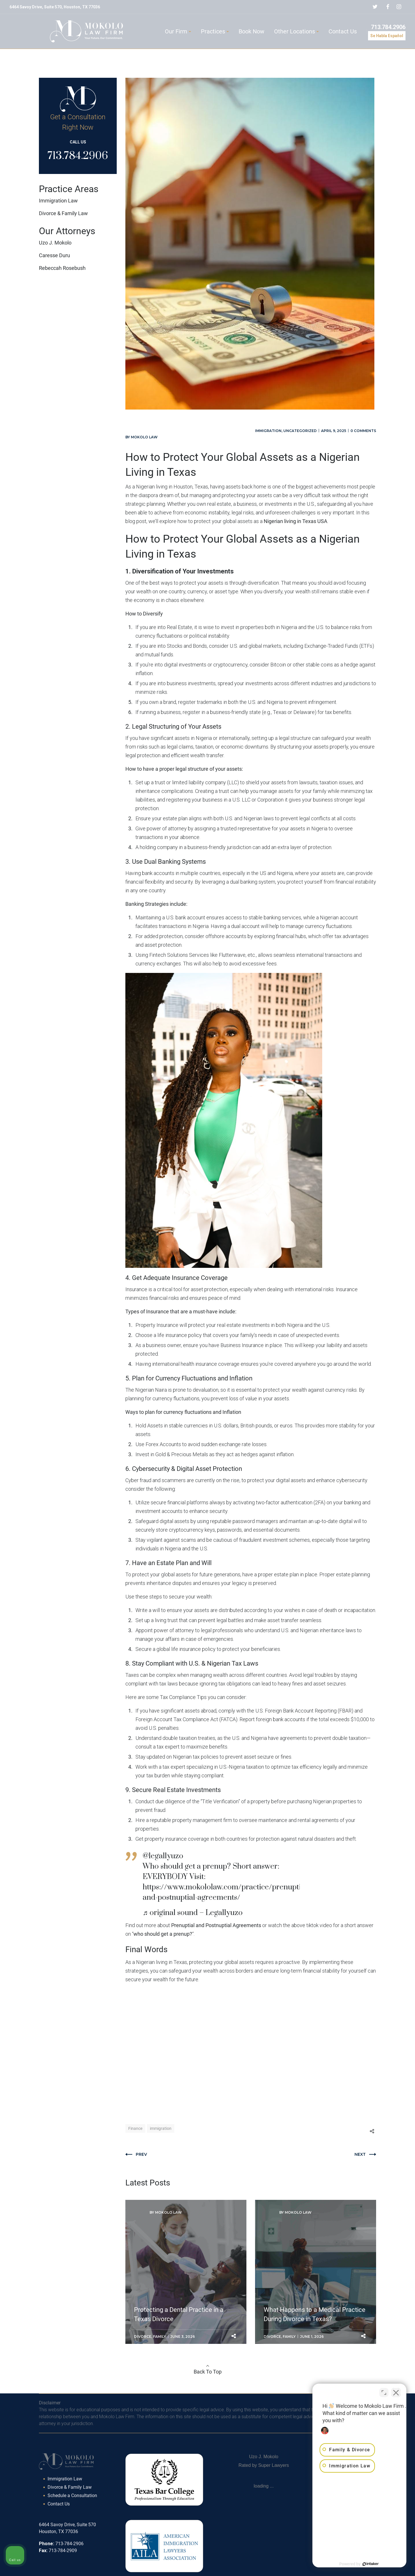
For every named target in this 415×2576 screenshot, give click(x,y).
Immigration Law (58, 201)
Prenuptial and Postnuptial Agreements (216, 1925)
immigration (160, 2128)
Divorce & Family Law (63, 213)
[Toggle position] (383, 2392)
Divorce (142, 2336)
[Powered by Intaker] (366, 2564)
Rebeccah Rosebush (62, 268)
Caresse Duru (54, 255)
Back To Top (208, 2372)
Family (159, 2336)
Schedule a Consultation (72, 2495)
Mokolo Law (144, 437)
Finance (135, 2128)
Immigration (268, 431)
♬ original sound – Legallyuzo (193, 1913)
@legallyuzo (163, 1856)
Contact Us (59, 2504)
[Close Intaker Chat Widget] (396, 2392)
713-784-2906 (69, 2543)
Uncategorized (300, 431)
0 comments (363, 431)
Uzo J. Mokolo (55, 243)
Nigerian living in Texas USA (295, 521)
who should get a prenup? (162, 1934)
